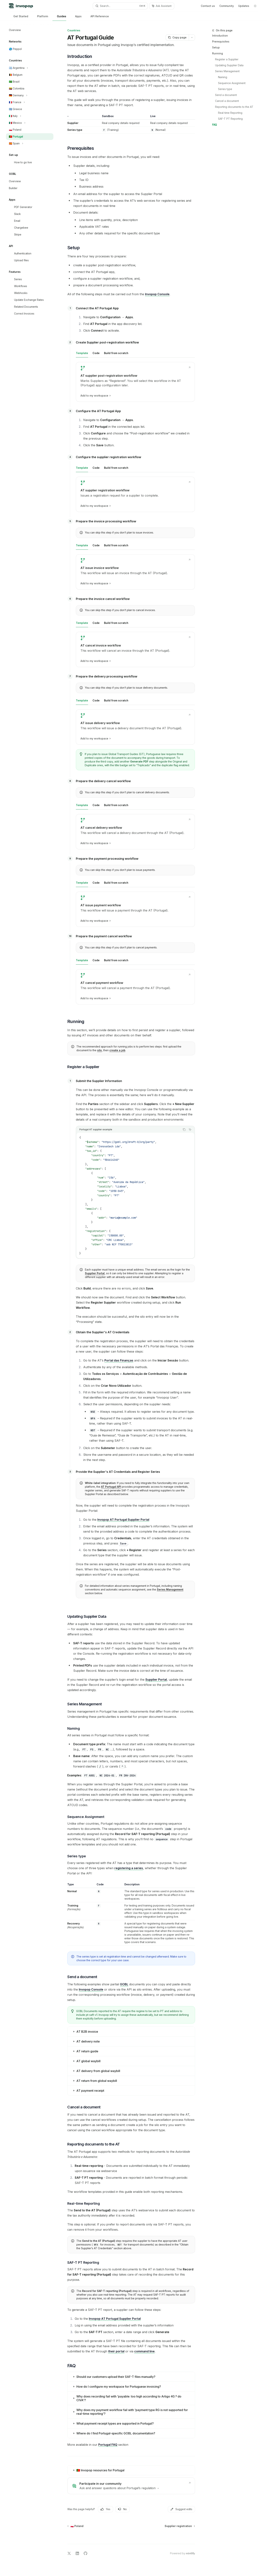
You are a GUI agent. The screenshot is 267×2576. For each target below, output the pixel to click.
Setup (216, 47)
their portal (116, 2351)
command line (144, 2351)
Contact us (208, 5)
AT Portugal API (111, 1486)
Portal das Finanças (118, 1360)
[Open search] (120, 6)
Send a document (226, 94)
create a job (117, 1050)
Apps (76, 18)
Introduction (220, 35)
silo (99, 1050)
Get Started (18, 18)
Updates (243, 5)
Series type (225, 89)
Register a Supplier (226, 59)
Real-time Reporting (230, 112)
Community (226, 5)
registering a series (128, 1868)
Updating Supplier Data (229, 65)
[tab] (82, 353)
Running (217, 53)
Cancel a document (227, 100)
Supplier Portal (95, 1273)
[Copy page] (177, 37)
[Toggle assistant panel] (161, 6)
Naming (222, 77)
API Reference (97, 18)
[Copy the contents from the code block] (184, 1129)
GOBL (124, 1984)
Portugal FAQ (107, 2444)
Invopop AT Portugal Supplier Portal (123, 1519)
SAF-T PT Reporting (230, 118)
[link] (135, 382)
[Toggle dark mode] (255, 6)
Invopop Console (157, 294)
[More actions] (192, 37)
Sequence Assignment (231, 83)
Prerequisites (220, 41)
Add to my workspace (95, 395)
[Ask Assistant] (190, 1129)
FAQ (214, 124)
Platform (40, 18)
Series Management (227, 71)
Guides (59, 18)
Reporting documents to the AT (234, 106)
